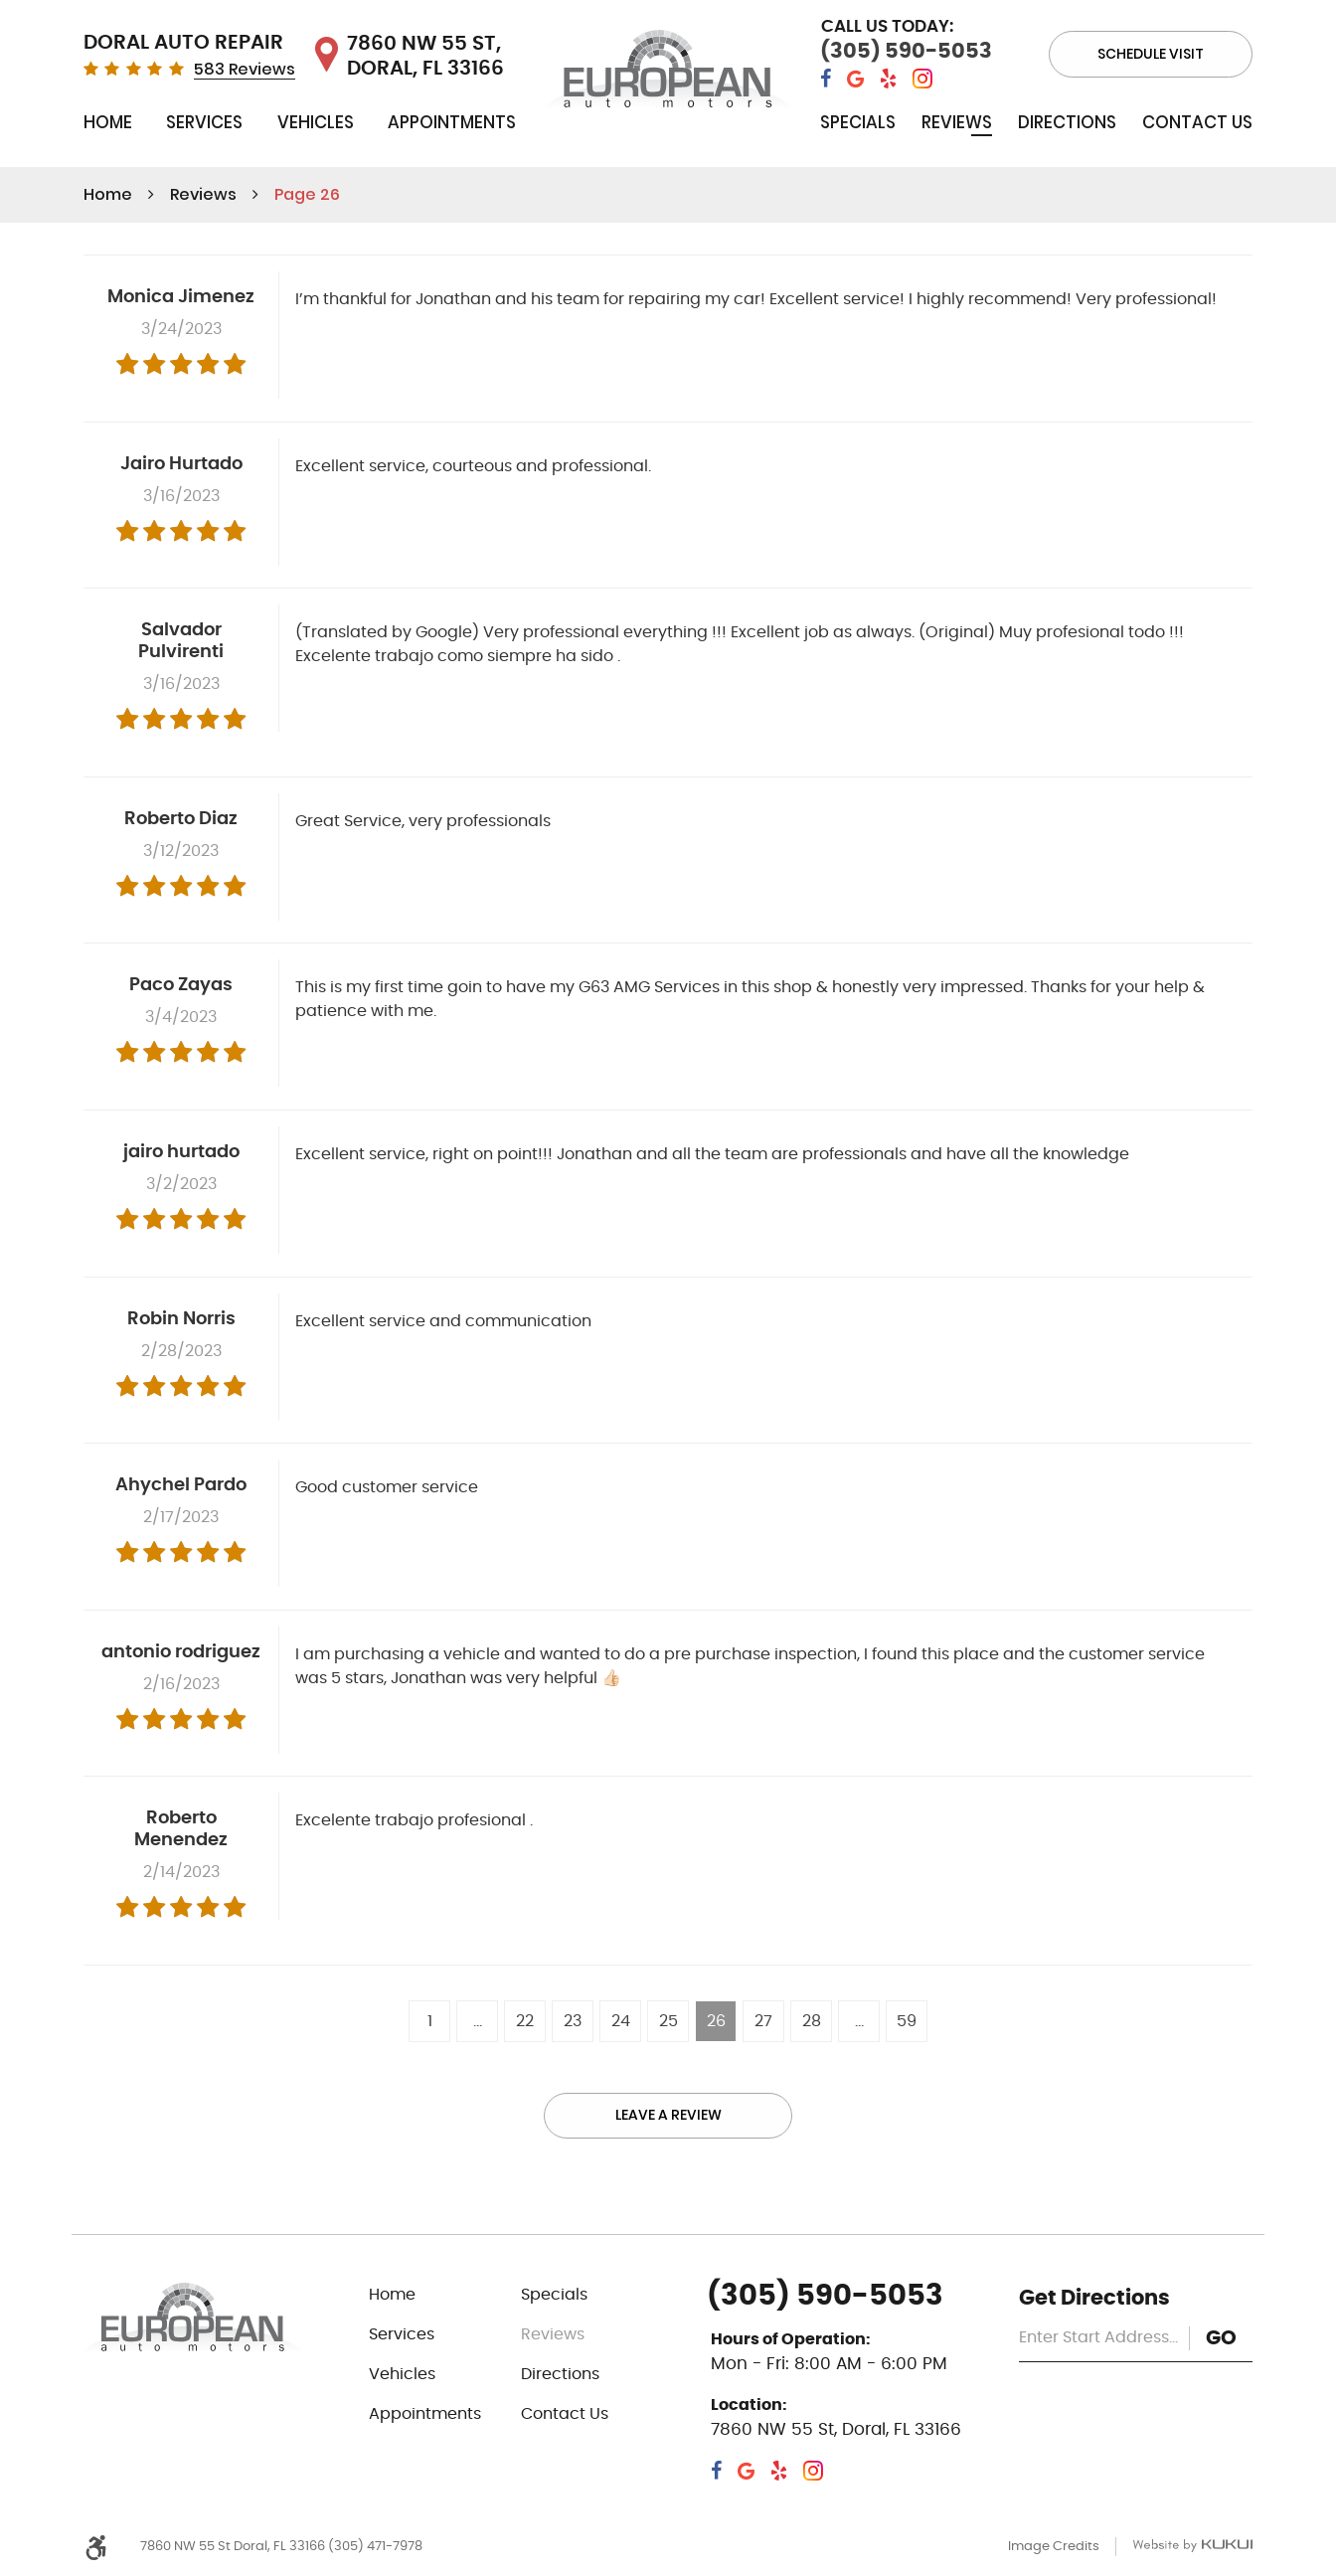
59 (907, 2021)
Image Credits (1053, 2546)
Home (108, 122)
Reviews (956, 122)
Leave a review (668, 2116)
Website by (1192, 2547)
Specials (858, 122)
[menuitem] (108, 126)
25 (668, 2021)
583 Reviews (244, 70)
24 (620, 2021)
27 (763, 2021)
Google (855, 79)
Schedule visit (1150, 54)
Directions (1067, 122)
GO (1221, 2338)
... (477, 2021)
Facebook (825, 79)
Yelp (888, 79)
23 (573, 2021)
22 (525, 2021)
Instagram (922, 79)
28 (811, 2021)
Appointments (452, 122)
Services (204, 122)
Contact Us (1197, 122)
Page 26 (307, 194)
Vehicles (315, 122)
